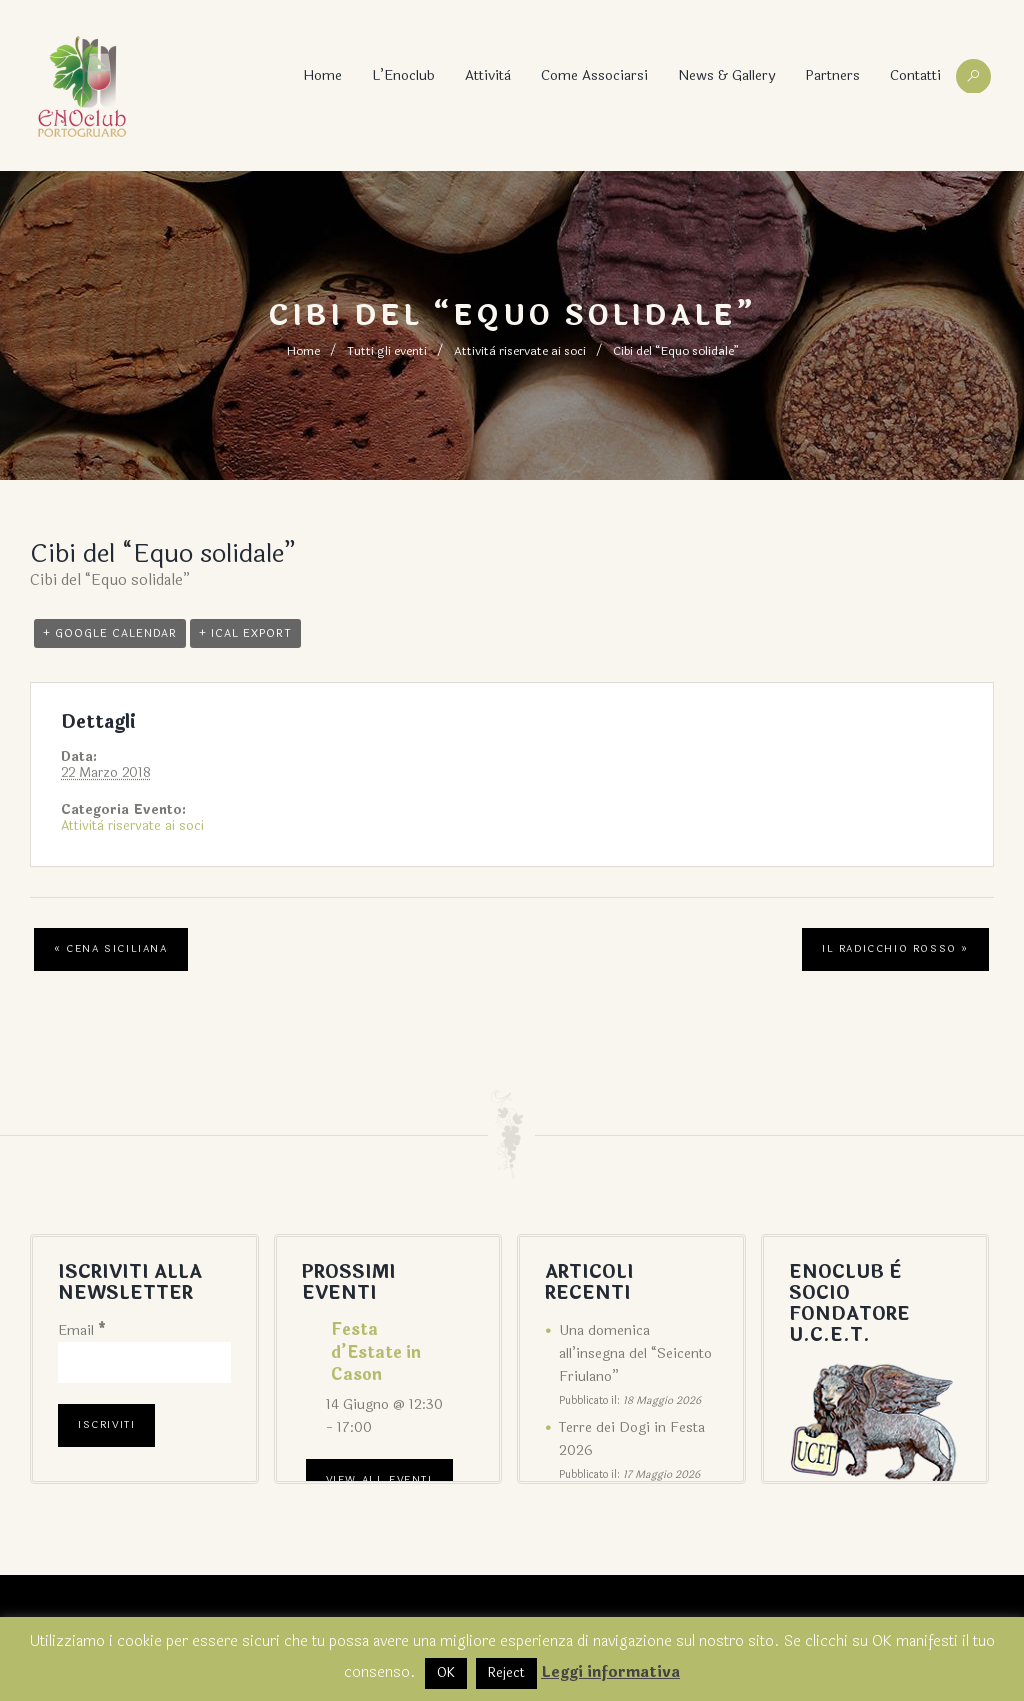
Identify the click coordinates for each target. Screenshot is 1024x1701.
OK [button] (446, 1673)
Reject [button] (506, 1673)
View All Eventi (379, 1480)
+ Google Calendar (110, 633)
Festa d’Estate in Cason (376, 1352)
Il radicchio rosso (895, 949)
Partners (832, 75)
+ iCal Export (245, 633)
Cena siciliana (111, 949)
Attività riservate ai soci (520, 351)
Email (82, 1330)
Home (322, 75)
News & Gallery (726, 75)
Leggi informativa (610, 1672)
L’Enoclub (403, 75)
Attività (488, 75)
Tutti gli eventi (387, 351)
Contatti (915, 75)
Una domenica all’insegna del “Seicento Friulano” (635, 1353)
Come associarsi (594, 75)
